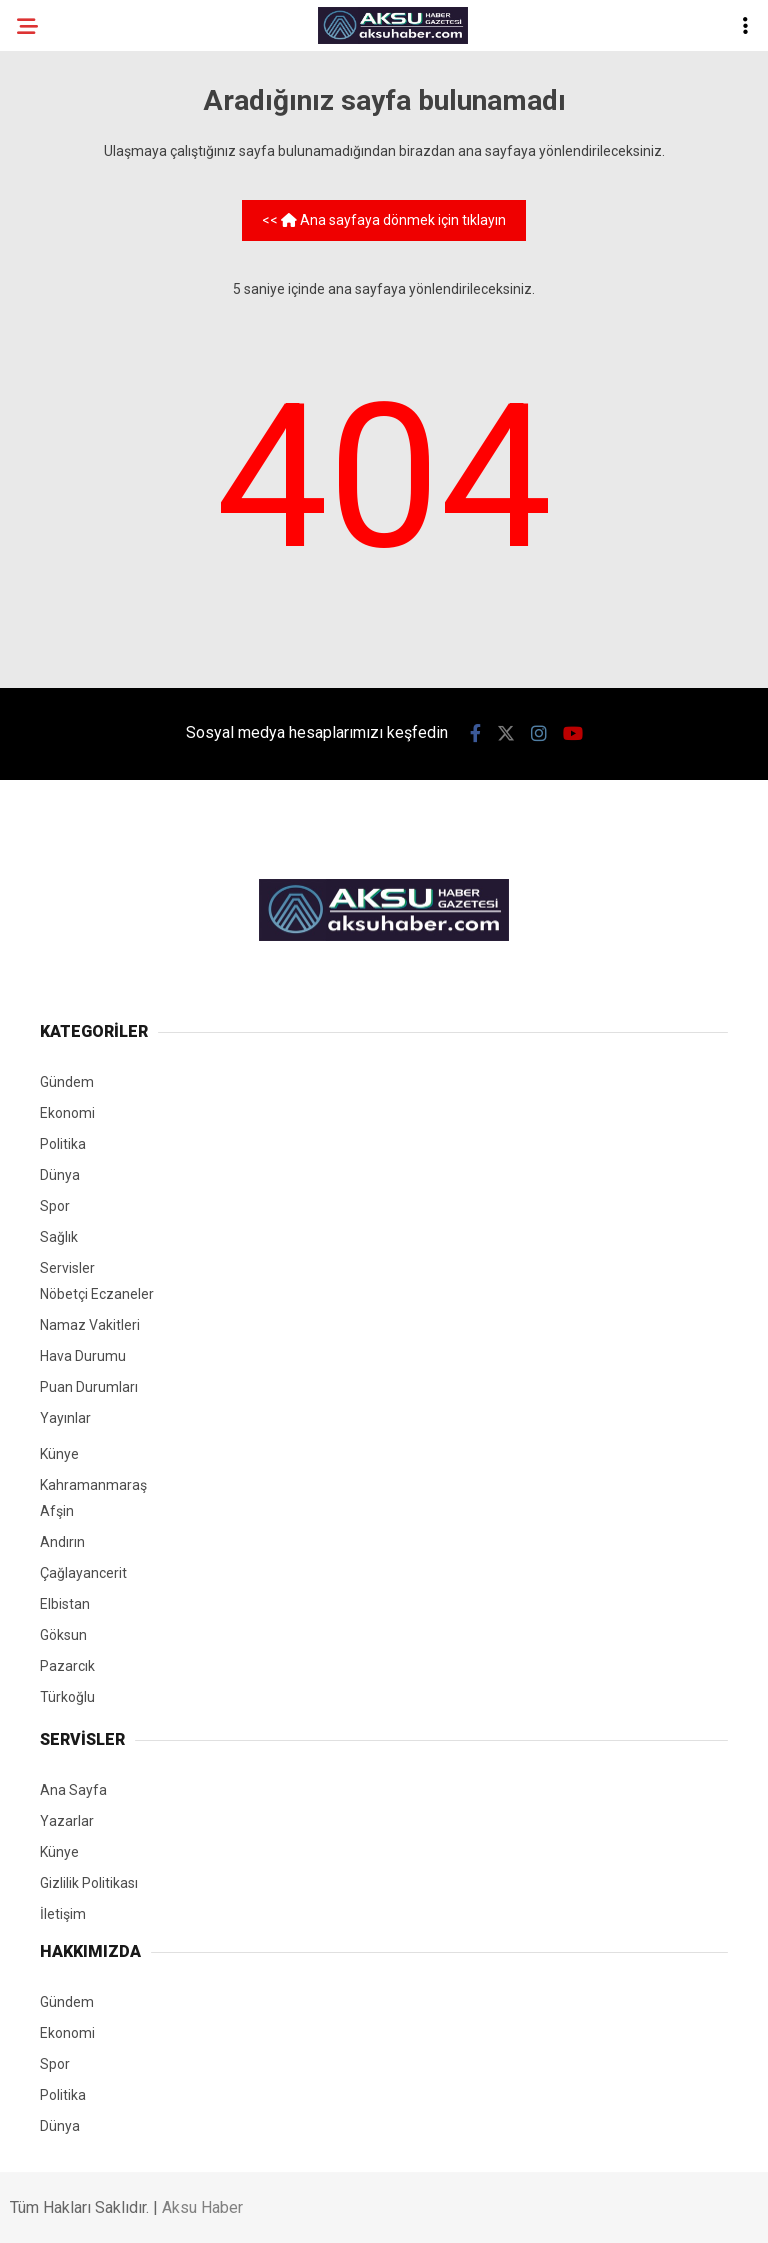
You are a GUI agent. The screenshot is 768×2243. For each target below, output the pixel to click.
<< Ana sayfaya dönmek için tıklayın (384, 220)
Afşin (57, 1511)
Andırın (62, 1542)
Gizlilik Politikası (89, 1883)
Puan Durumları (89, 1387)
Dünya (60, 1175)
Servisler (67, 1268)
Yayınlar (65, 1418)
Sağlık (59, 1237)
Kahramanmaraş (93, 1485)
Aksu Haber (202, 2207)
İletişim (63, 1914)
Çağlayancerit (83, 1573)
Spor (55, 1206)
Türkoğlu (67, 1697)
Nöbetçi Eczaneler (97, 1294)
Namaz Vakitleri (90, 1325)
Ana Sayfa (73, 1790)
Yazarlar (67, 1821)
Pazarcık (67, 1666)
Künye (59, 1454)
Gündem (67, 1082)
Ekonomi (67, 1113)
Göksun (63, 1635)
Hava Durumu (83, 1356)
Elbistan (65, 1604)
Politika (63, 1144)
